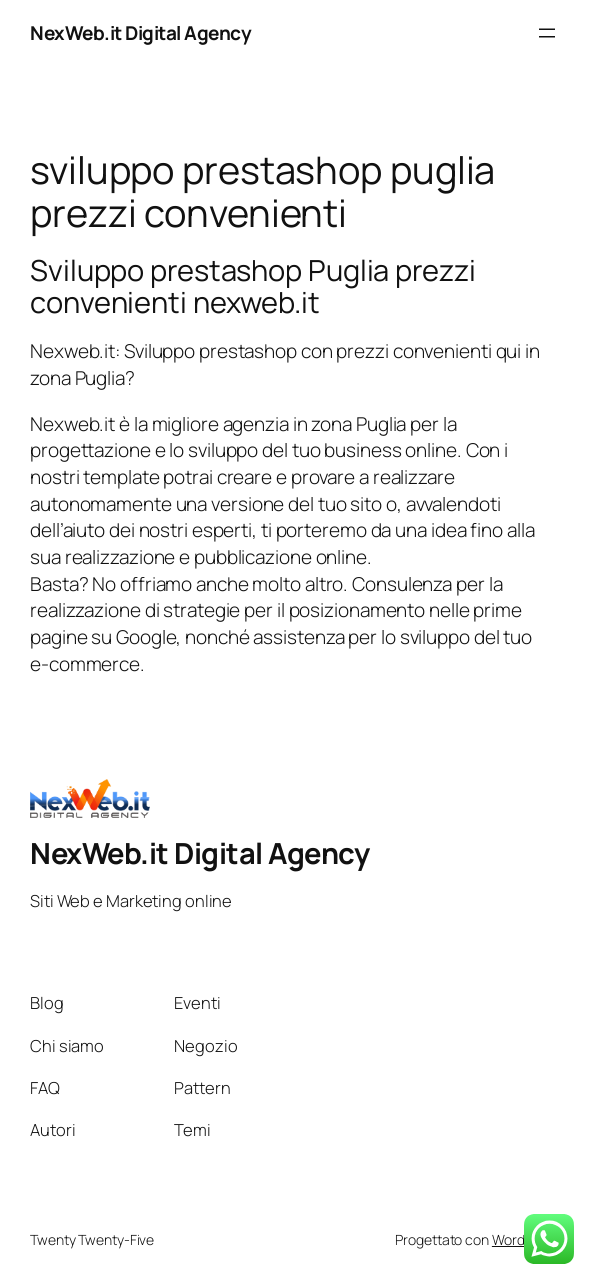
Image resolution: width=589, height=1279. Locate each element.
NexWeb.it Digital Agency (140, 33)
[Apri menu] (547, 33)
